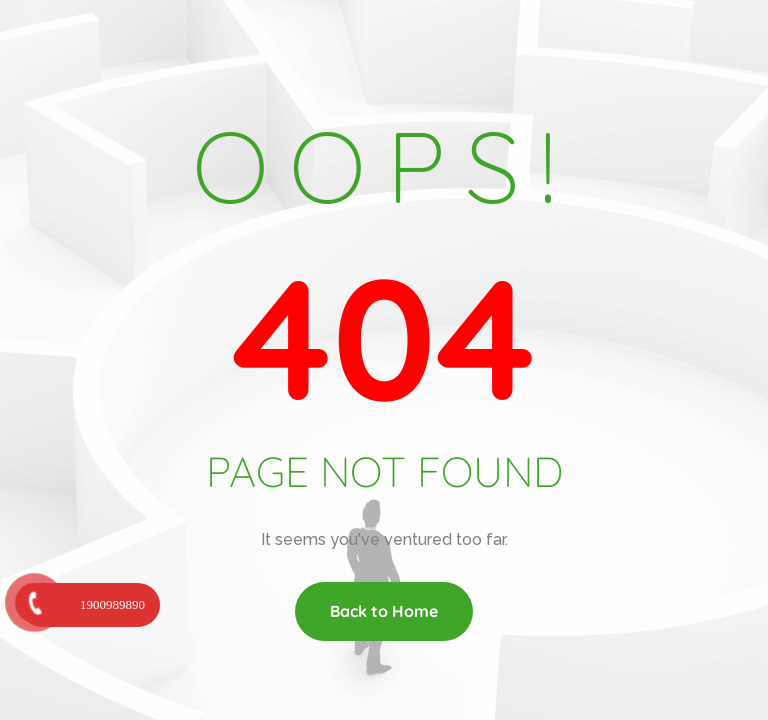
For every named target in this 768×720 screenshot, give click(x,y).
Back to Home (384, 611)
